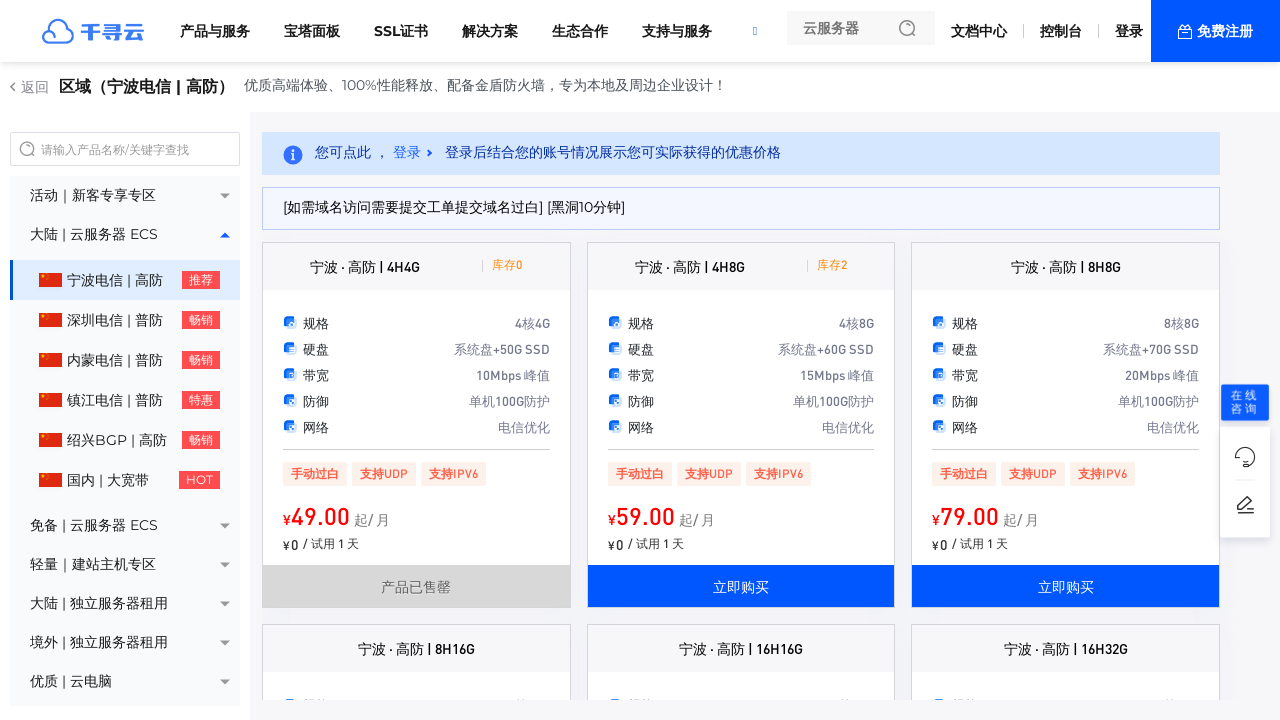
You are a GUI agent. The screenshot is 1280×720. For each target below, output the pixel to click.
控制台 (1061, 31)
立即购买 (741, 586)
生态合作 (580, 31)
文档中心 (979, 31)
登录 (1129, 31)
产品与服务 (215, 31)
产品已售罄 (416, 586)
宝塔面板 (312, 31)
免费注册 (1225, 31)
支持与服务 (677, 31)
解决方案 (490, 31)
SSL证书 (401, 31)
